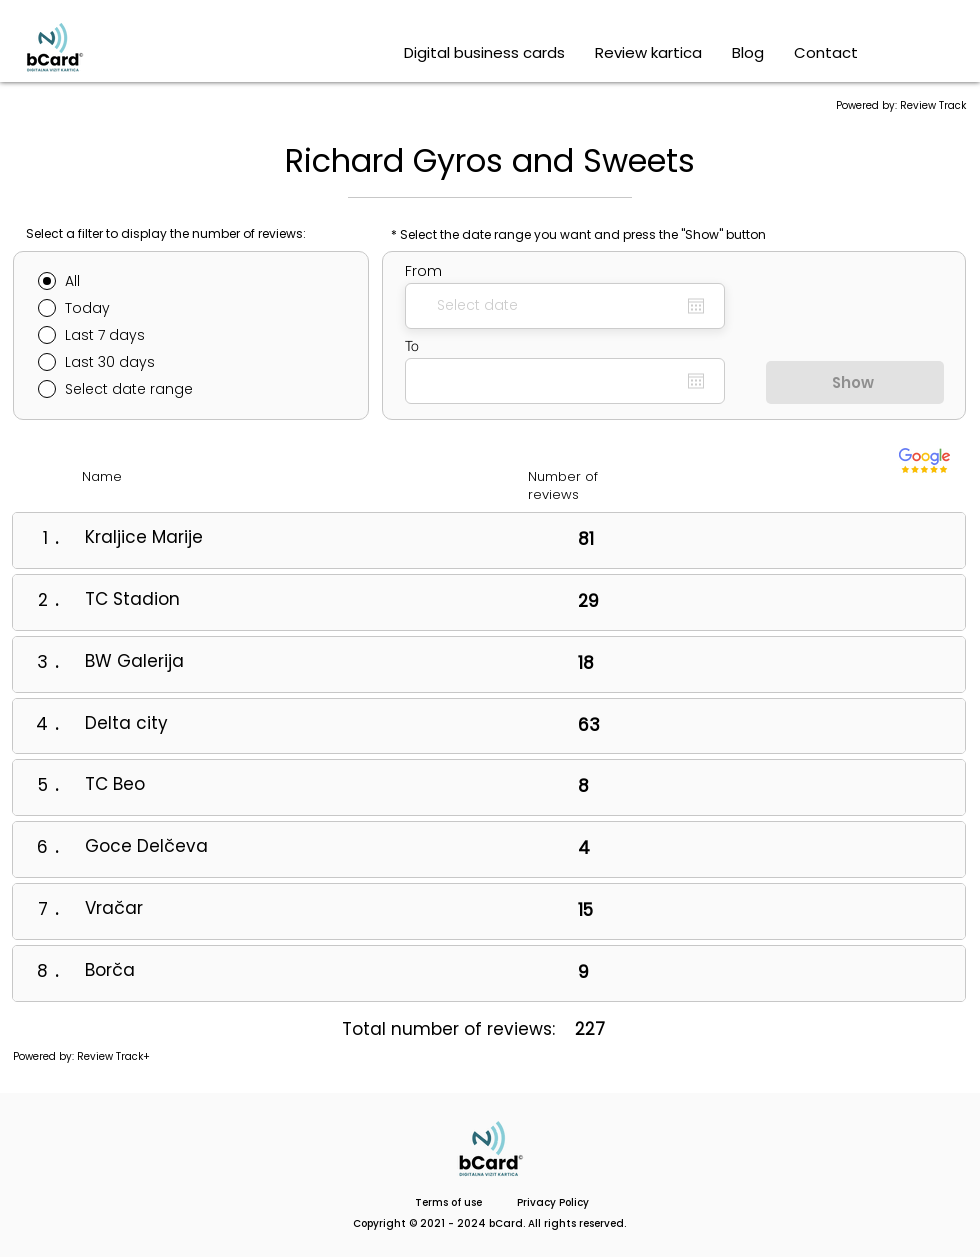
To (412, 346)
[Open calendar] (696, 306)
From (423, 271)
